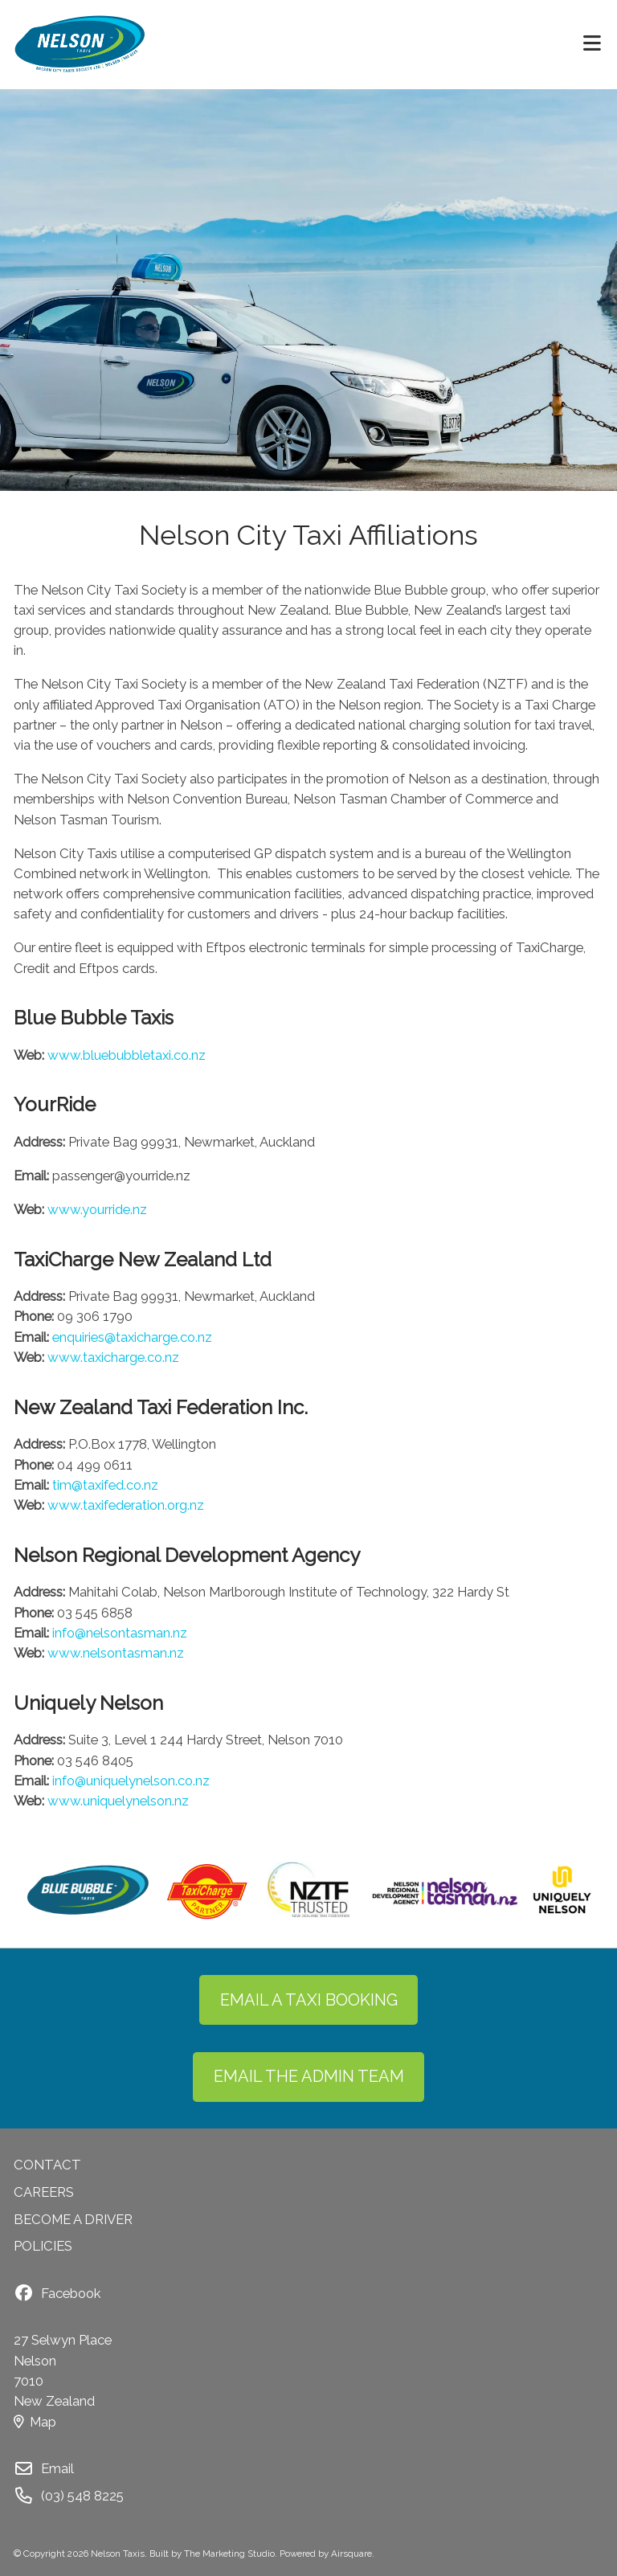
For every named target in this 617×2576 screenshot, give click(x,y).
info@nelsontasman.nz (119, 1633)
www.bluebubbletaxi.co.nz (126, 1055)
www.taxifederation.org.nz (125, 1505)
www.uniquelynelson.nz (118, 1801)
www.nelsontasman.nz (115, 1653)
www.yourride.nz (97, 1209)
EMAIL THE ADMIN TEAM (309, 2076)
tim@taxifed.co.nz (105, 1485)
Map (35, 2422)
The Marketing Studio (229, 2553)
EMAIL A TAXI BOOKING (309, 2000)
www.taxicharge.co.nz (113, 1357)
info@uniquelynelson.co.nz (131, 1781)
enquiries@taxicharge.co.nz (132, 1337)
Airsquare (351, 2553)
